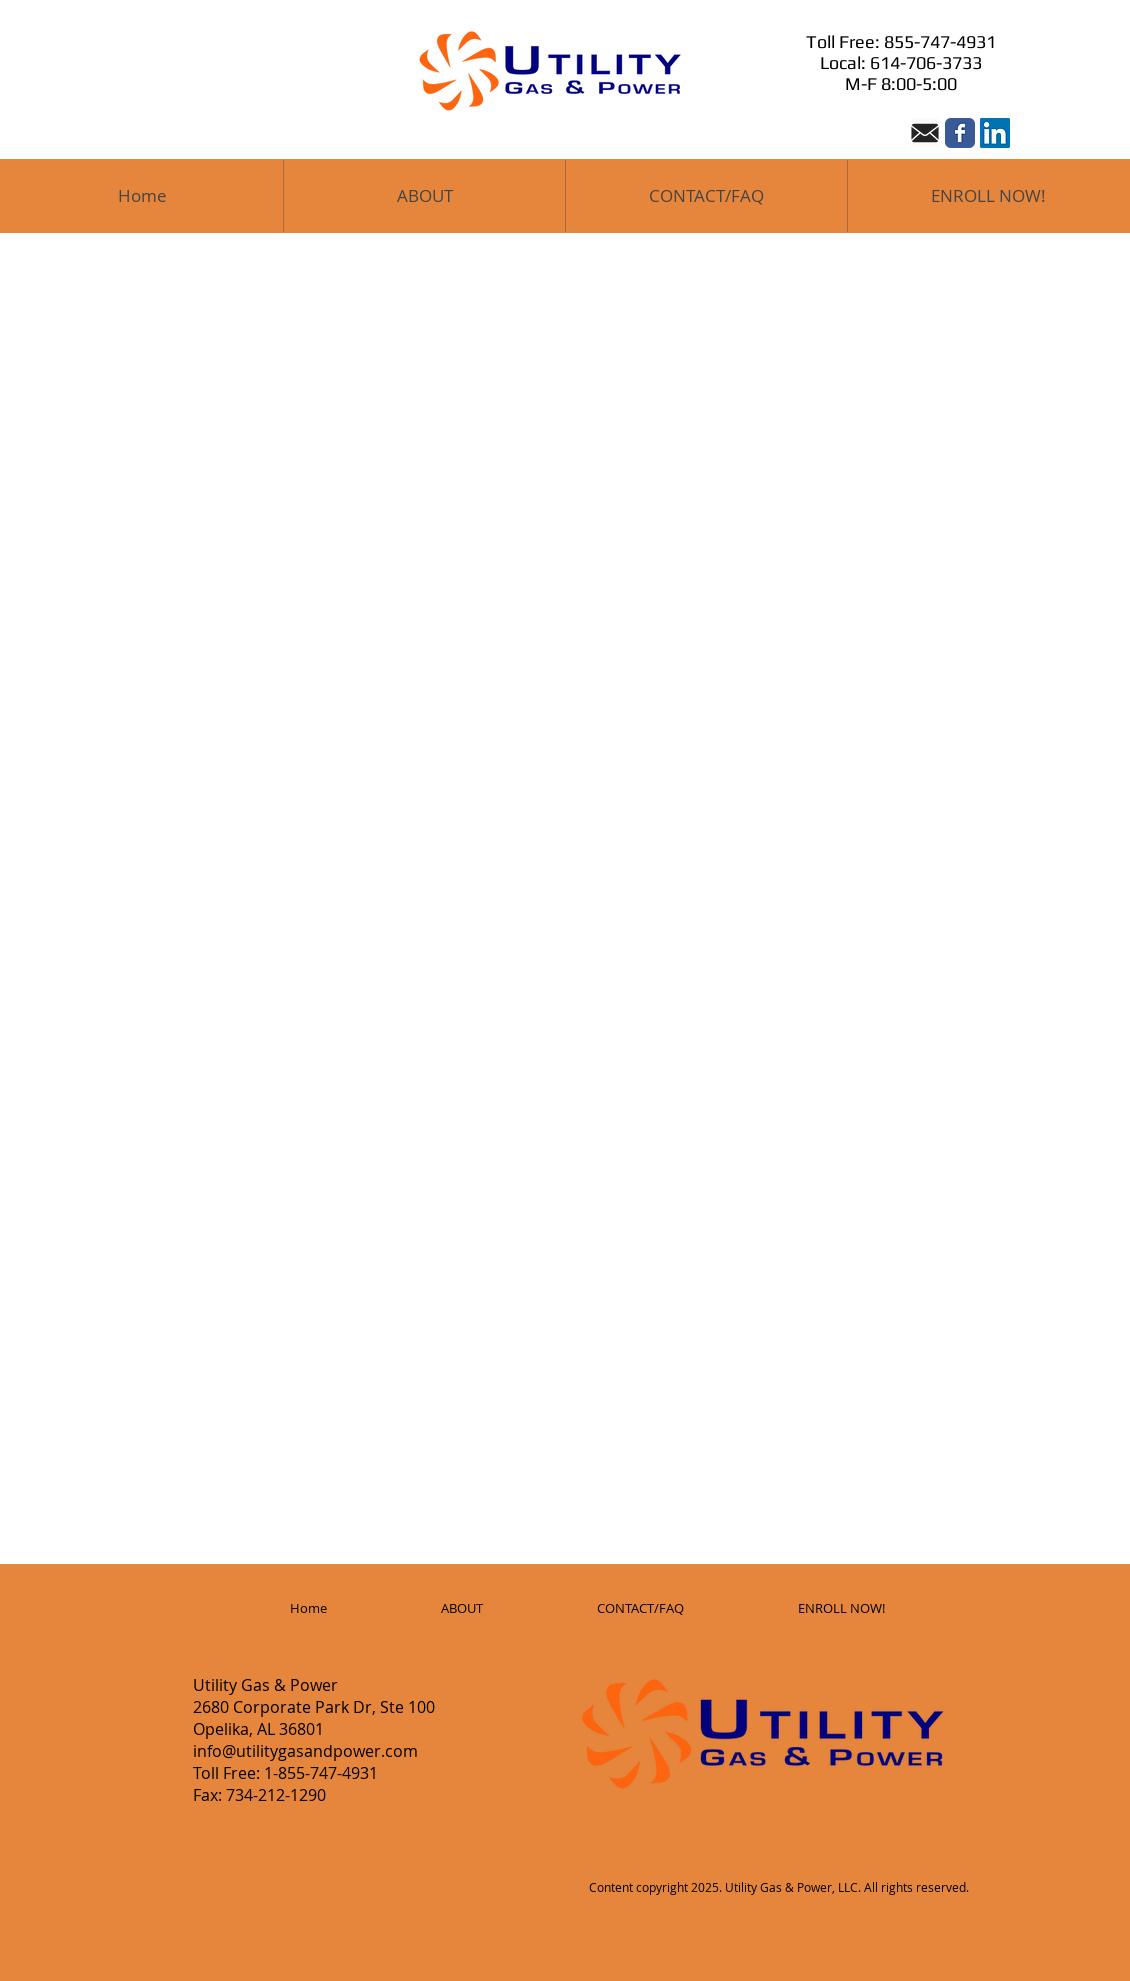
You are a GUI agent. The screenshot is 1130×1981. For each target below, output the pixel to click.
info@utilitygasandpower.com (305, 1751)
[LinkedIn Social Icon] (995, 133)
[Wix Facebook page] (960, 133)
